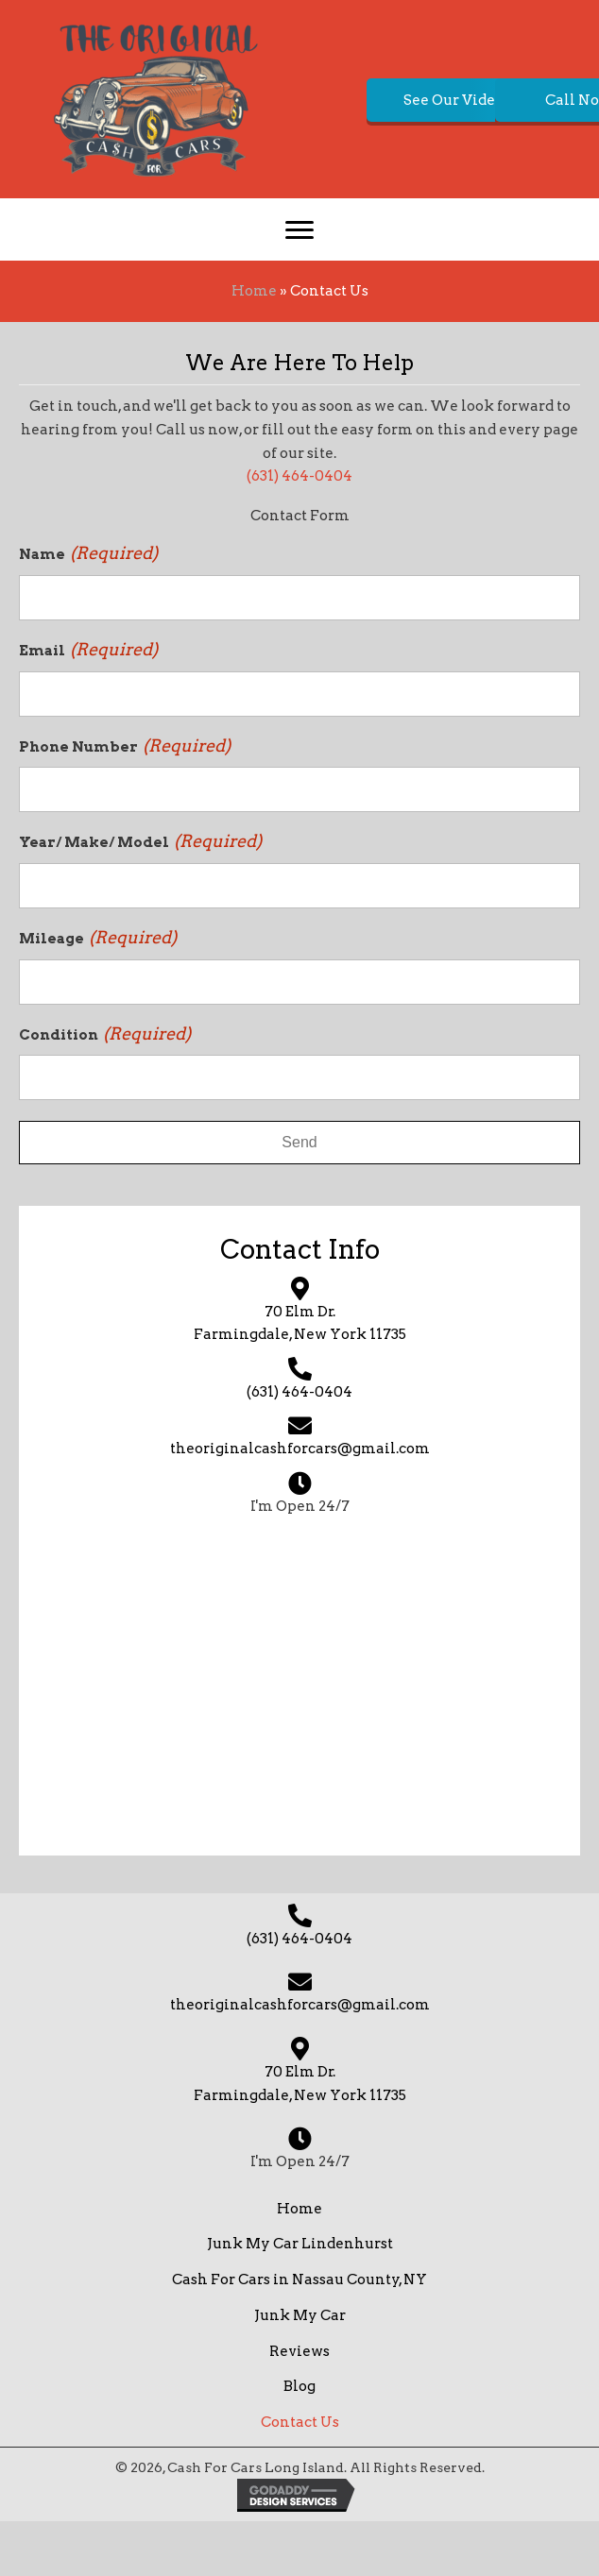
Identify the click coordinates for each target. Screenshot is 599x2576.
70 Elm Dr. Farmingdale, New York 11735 (300, 2137)
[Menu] (299, 285)
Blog (299, 2440)
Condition (105, 1088)
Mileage (98, 991)
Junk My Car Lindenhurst (300, 2298)
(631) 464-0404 (299, 530)
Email (88, 703)
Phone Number (125, 800)
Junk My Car (300, 2370)
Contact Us (300, 2476)
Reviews (299, 2405)
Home (254, 345)
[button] (287, 222)
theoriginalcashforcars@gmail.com (300, 1503)
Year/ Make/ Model (140, 896)
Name (88, 608)
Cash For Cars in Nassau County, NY (299, 2334)
